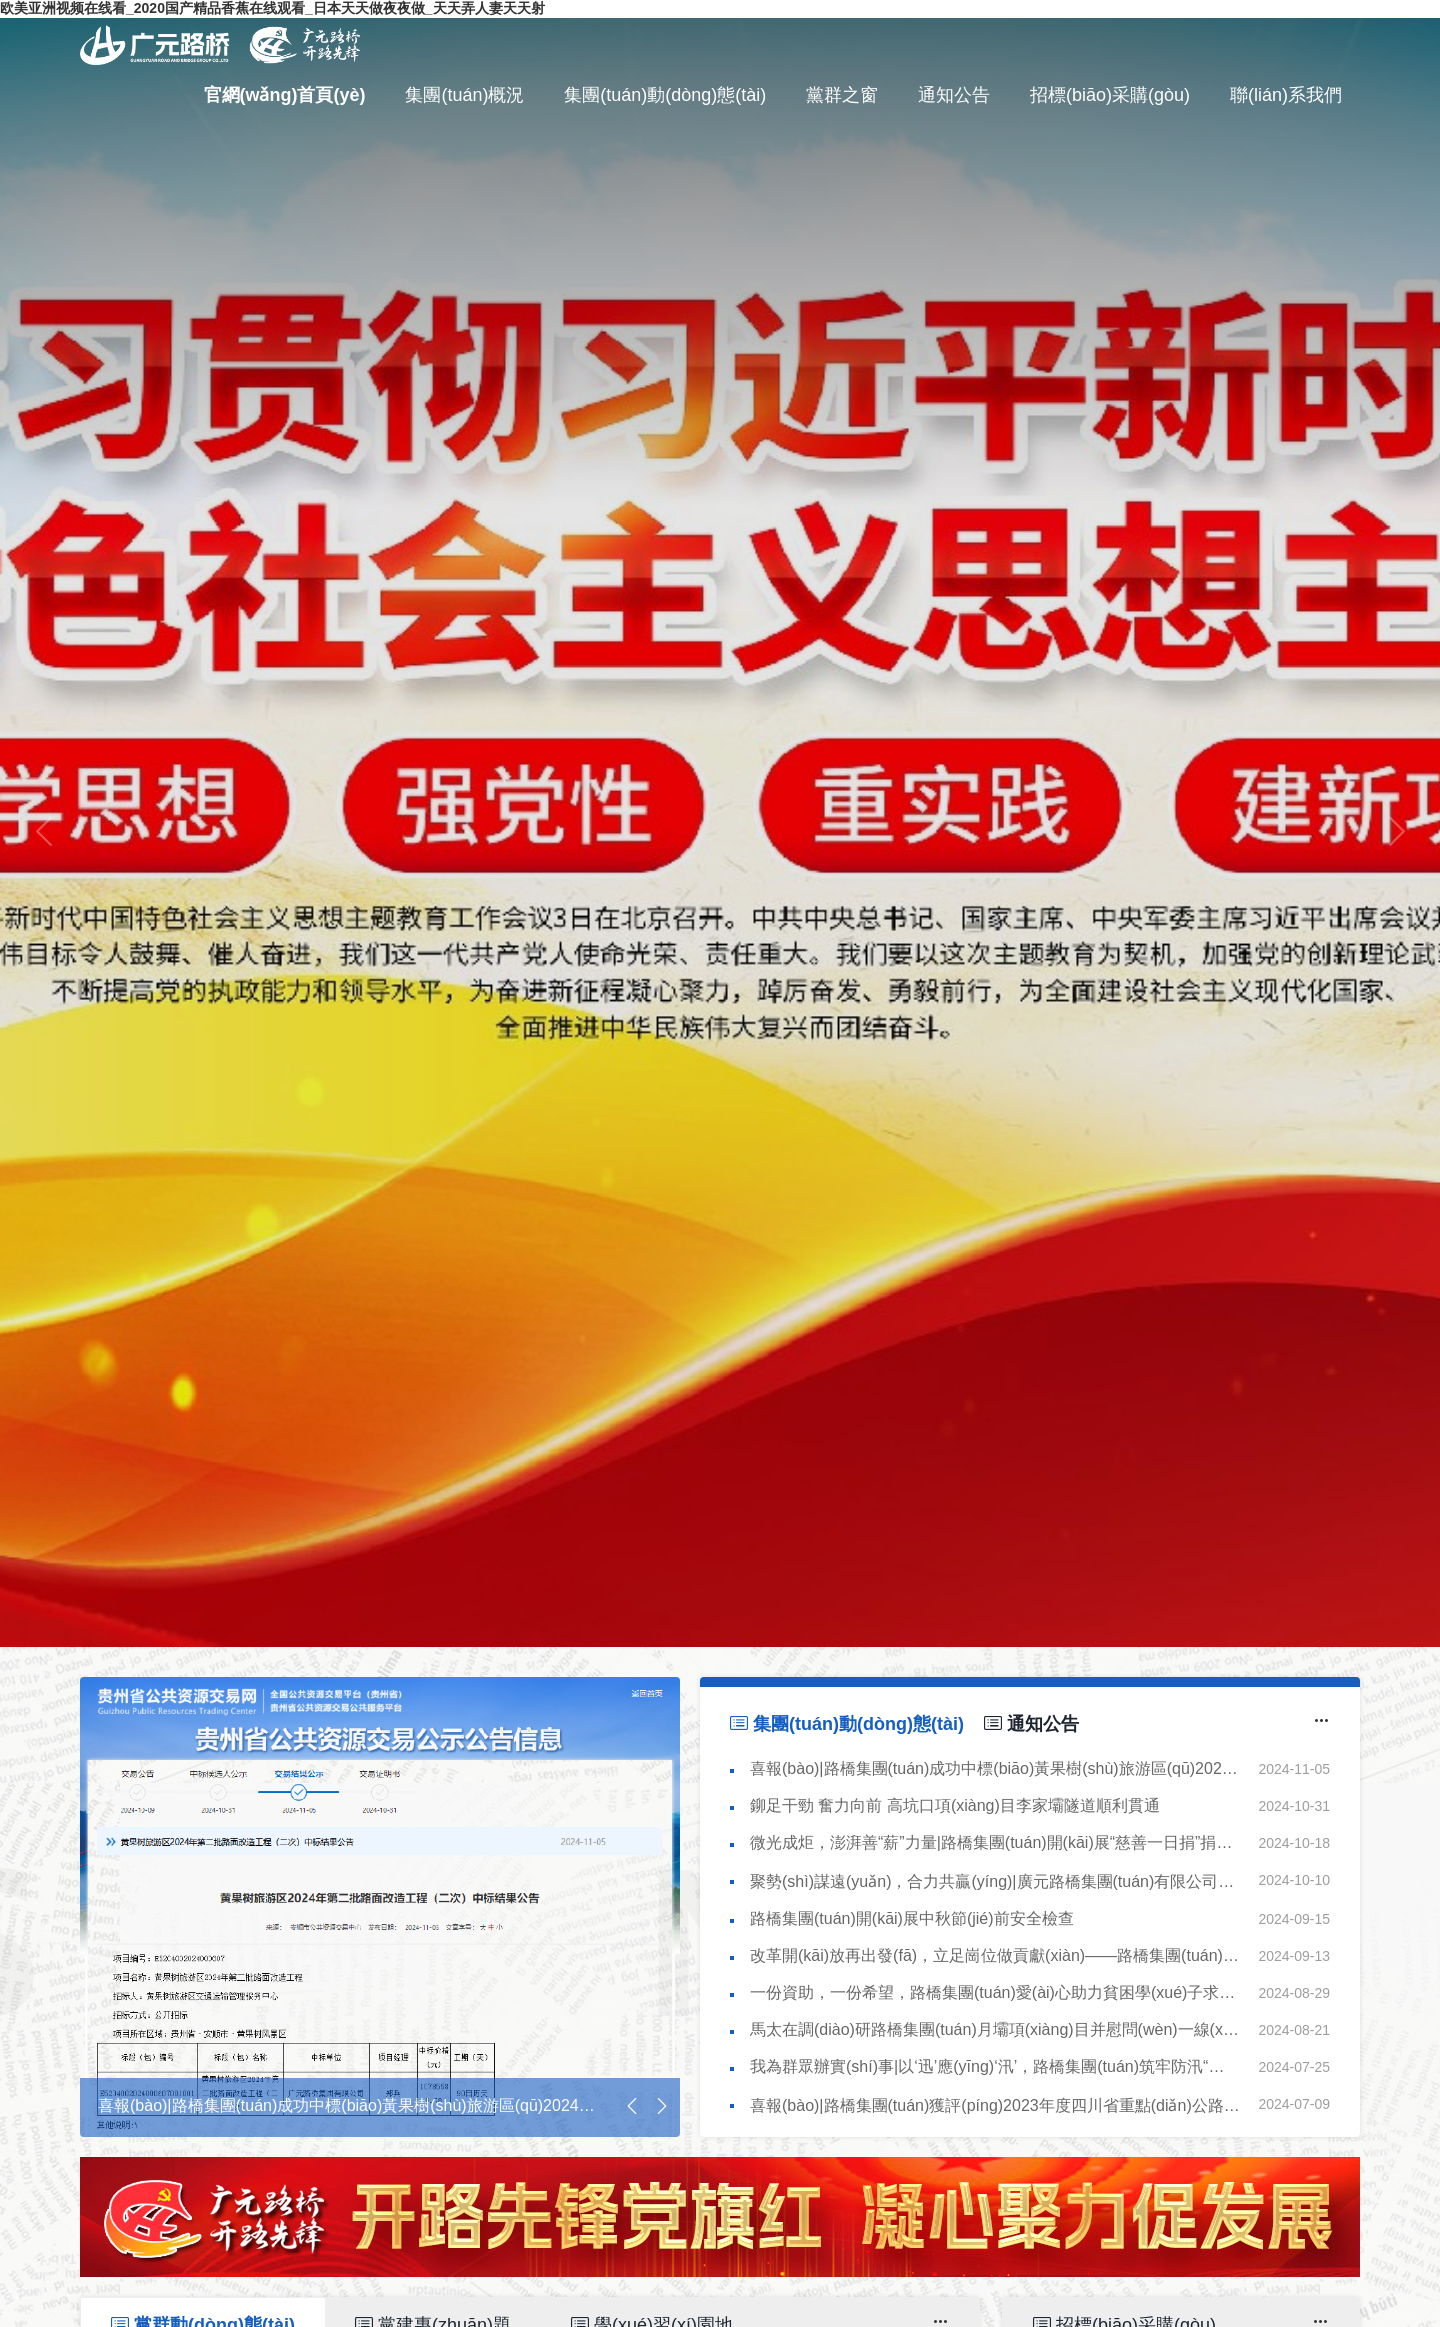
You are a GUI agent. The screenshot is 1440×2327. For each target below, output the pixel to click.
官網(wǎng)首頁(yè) (285, 95)
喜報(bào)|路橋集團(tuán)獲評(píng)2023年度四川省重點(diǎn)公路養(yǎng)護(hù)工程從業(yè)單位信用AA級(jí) (1000, 2105)
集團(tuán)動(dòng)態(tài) (665, 95)
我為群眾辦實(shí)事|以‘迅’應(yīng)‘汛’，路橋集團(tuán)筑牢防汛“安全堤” (1000, 2066)
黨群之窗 (842, 95)
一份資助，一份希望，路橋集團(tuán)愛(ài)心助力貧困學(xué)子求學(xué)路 (1000, 1992)
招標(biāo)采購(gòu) (1110, 95)
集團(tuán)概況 (464, 95)
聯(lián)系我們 (1286, 95)
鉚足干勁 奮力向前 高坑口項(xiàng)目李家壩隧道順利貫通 (955, 1805)
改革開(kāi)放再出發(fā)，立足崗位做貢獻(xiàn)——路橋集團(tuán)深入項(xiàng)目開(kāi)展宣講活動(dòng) (1000, 1955)
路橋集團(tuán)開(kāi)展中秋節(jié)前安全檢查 (912, 1918)
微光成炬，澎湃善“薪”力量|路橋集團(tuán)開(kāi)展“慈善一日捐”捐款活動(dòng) (1000, 1842)
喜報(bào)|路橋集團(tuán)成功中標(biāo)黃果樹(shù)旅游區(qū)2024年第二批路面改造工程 (1000, 1768)
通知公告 (954, 95)
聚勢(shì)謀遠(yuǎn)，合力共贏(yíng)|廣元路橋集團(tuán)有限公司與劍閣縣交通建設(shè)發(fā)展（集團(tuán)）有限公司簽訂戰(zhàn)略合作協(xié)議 (1000, 1881)
